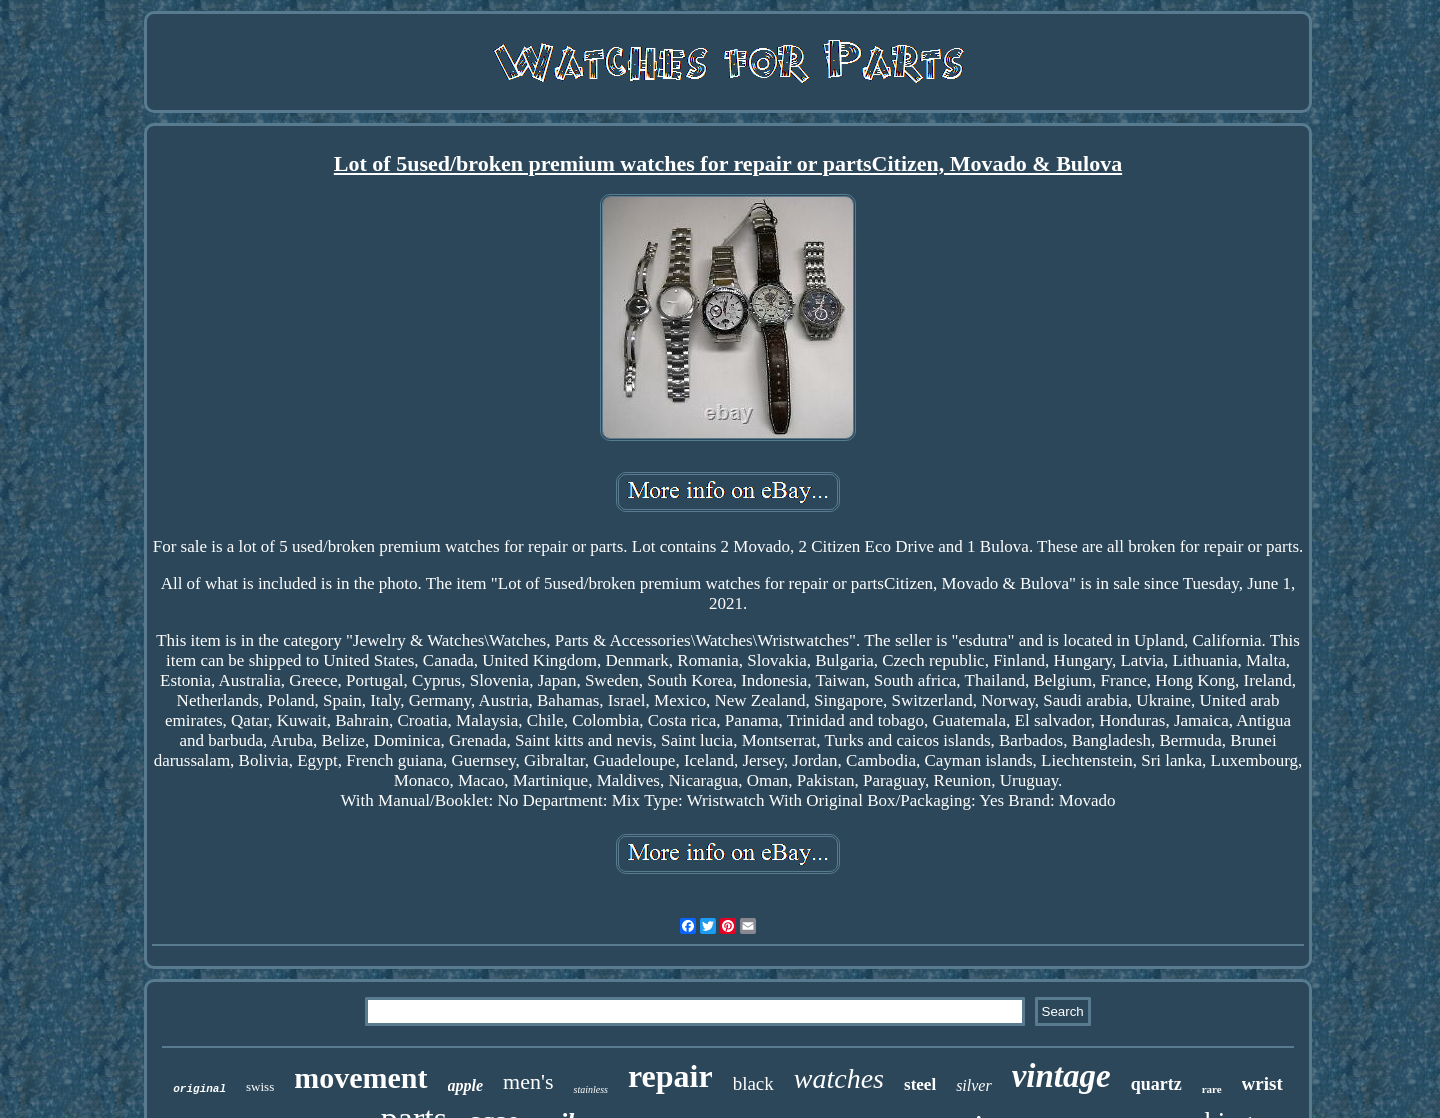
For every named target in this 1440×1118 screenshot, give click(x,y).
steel (920, 1084)
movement (360, 1077)
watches (839, 1078)
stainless (590, 1089)
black (753, 1083)
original (199, 1089)
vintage (1061, 1076)
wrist (1262, 1083)
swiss (260, 1086)
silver (974, 1085)
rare (1212, 1089)
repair (670, 1076)
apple (466, 1085)
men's (528, 1081)
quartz (1156, 1084)
